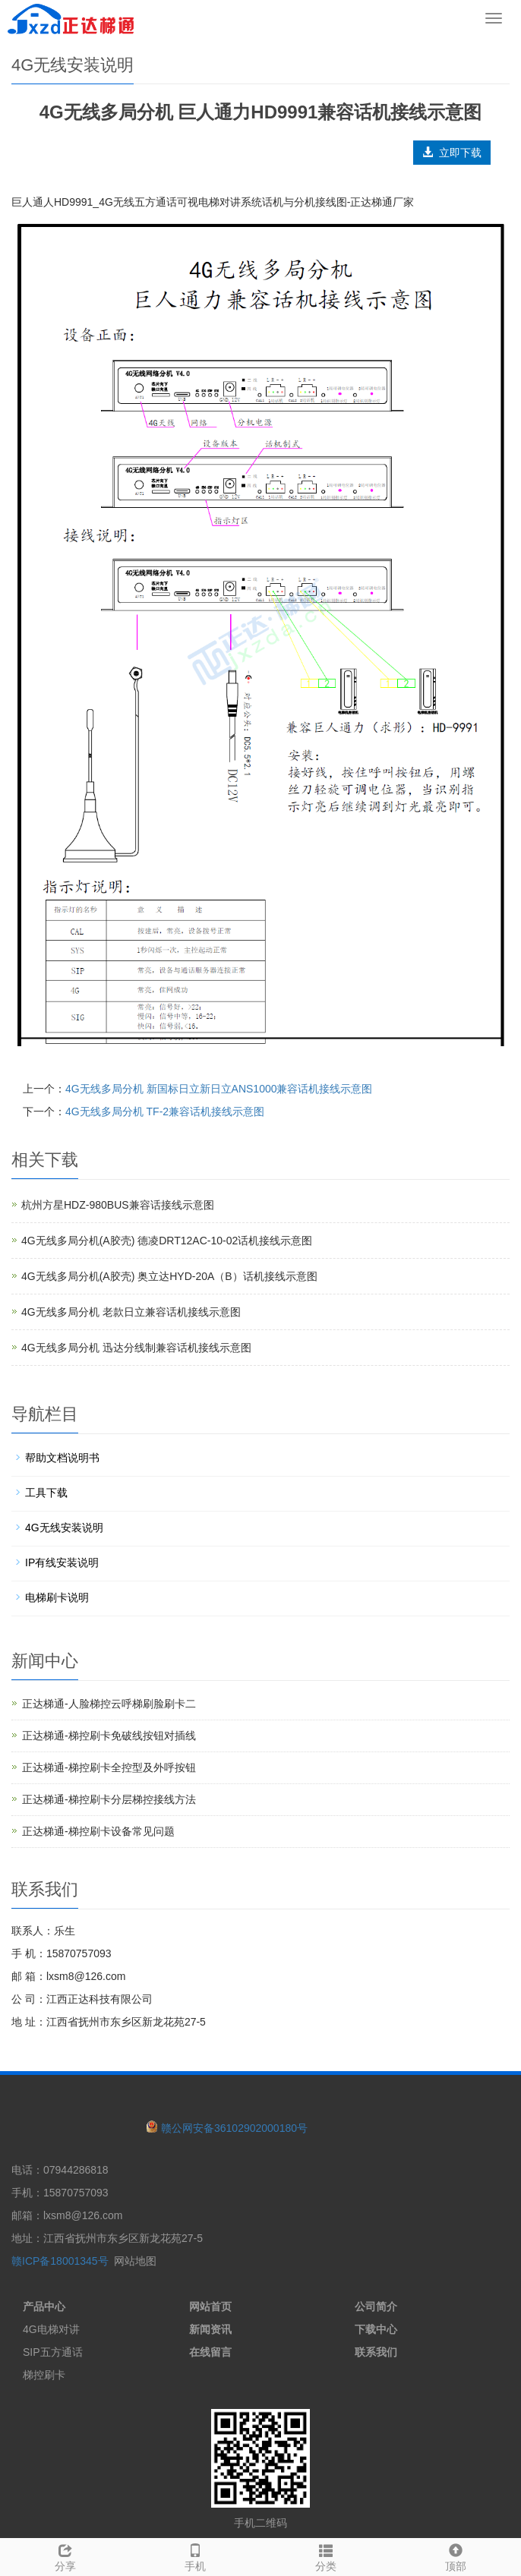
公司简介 (376, 2306)
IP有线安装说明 (62, 1562)
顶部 (456, 2555)
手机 (196, 2555)
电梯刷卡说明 (57, 1597)
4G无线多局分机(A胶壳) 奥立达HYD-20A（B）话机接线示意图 (169, 1276)
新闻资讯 (210, 2329)
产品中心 (44, 2306)
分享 (65, 2555)
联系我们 (376, 2352)
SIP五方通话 (53, 2352)
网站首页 (210, 2306)
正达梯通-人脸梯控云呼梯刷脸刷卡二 (109, 1704)
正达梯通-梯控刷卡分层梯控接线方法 (109, 1799)
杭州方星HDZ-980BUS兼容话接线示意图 (117, 1205)
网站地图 (135, 2261)
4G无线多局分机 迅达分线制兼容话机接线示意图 (136, 1348)
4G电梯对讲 (51, 2329)
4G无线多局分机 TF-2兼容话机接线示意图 (164, 1111)
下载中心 (376, 2329)
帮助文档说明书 (62, 1458)
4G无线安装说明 (64, 1527)
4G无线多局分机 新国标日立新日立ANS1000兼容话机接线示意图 (219, 1089)
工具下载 (46, 1493)
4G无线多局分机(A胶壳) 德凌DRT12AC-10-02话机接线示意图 (166, 1240)
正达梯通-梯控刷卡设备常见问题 (98, 1831)
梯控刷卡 (44, 2375)
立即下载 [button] (452, 153)
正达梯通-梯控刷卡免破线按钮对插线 (109, 1735)
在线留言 (210, 2352)
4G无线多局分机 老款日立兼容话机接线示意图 (131, 1312)
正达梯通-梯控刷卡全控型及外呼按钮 (109, 1767)
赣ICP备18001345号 (60, 2261)
